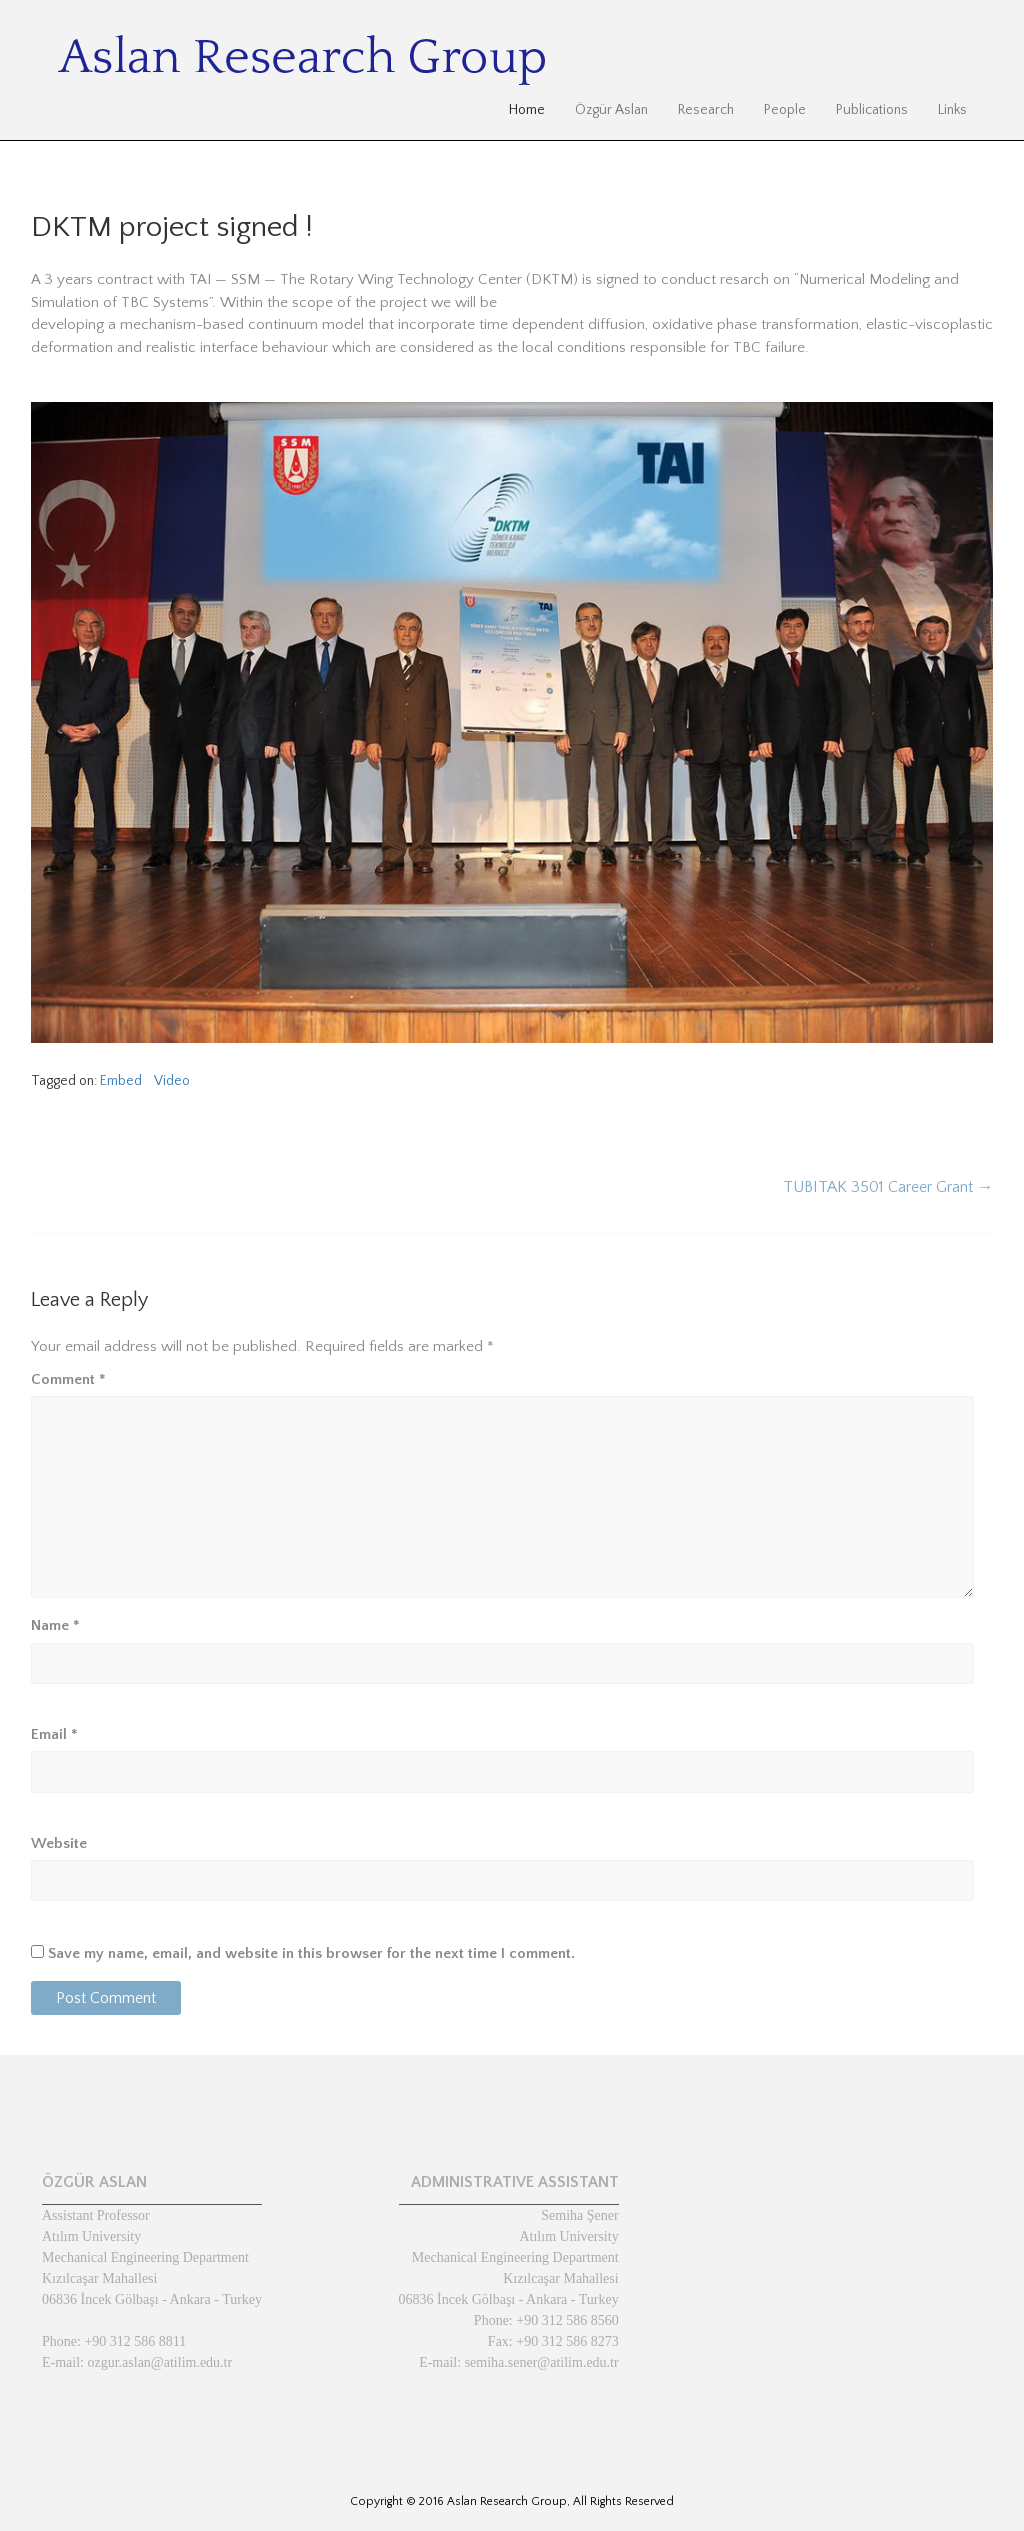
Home (527, 110)
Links (952, 110)
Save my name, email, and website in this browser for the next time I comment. (311, 1953)
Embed (121, 1081)
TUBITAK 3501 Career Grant (888, 1187)
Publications (872, 110)
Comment (68, 1379)
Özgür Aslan (611, 110)
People (785, 110)
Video (172, 1081)
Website (59, 1843)
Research (706, 110)
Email (54, 1734)
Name (55, 1625)
